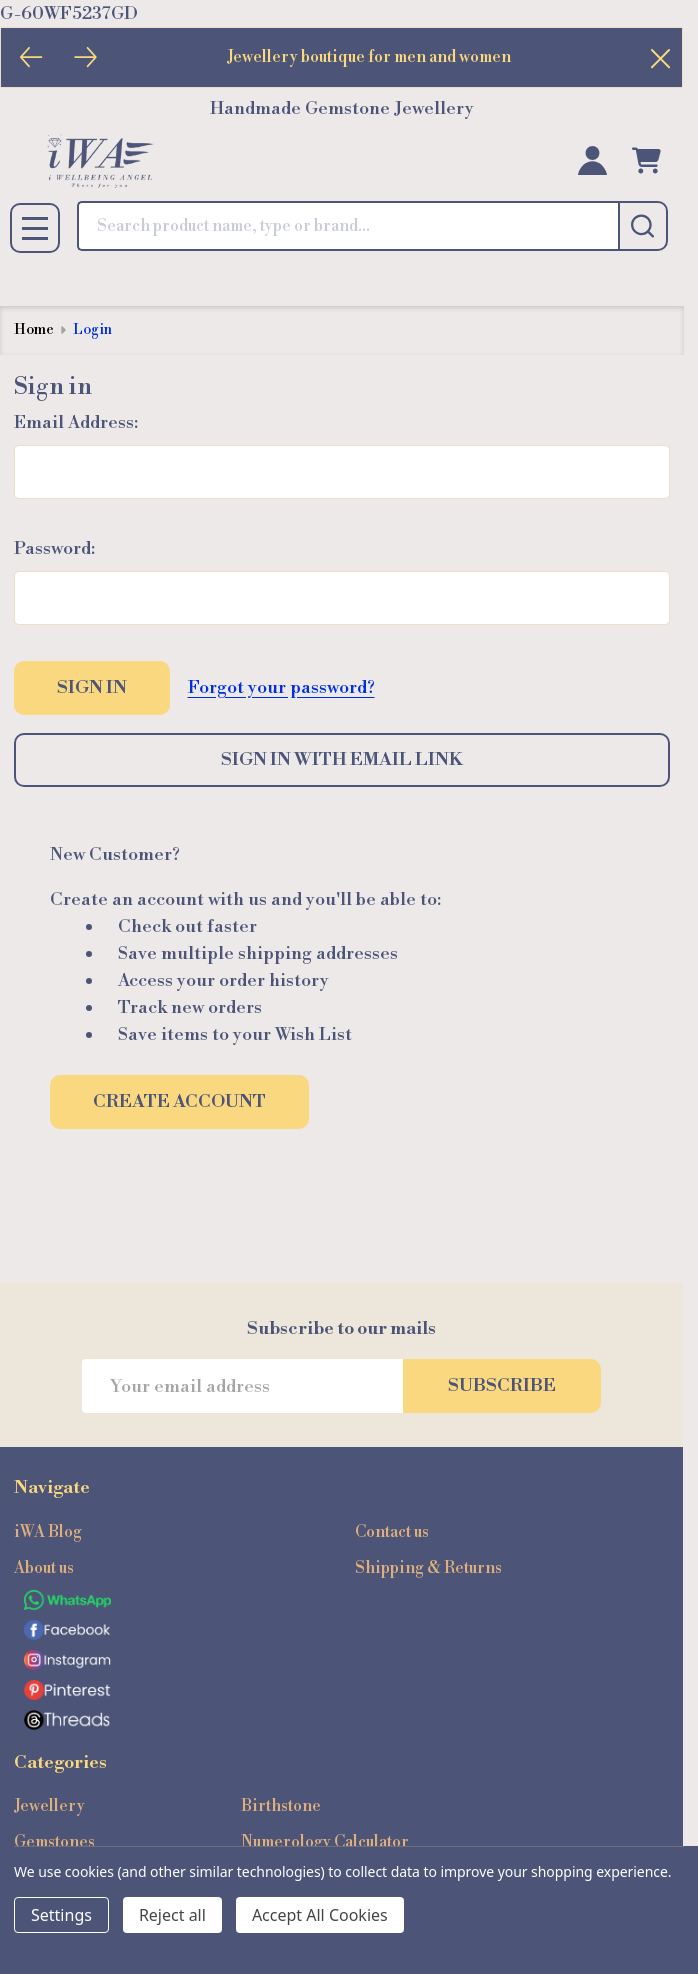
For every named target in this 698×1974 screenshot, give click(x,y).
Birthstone (281, 1806)
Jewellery (49, 1806)
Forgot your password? (281, 687)
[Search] (643, 226)
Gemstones (54, 1842)
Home (34, 330)
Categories (60, 1762)
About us (44, 1568)
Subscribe (502, 1385)
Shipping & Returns (428, 1568)
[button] (341, 1600)
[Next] (86, 57)
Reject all (172, 1915)
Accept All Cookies (320, 1915)
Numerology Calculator (325, 1842)
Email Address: (76, 422)
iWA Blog (48, 1532)
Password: (54, 548)
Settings (61, 1915)
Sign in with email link (342, 759)
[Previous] (32, 57)
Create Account (179, 1101)
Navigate (52, 1487)
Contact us (392, 1532)
